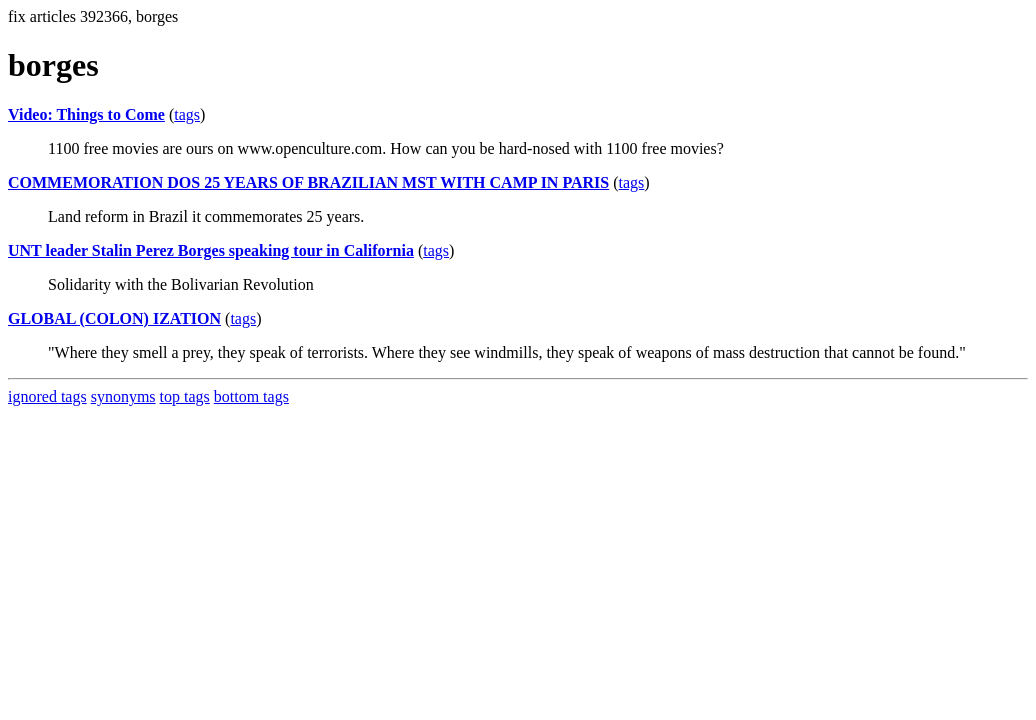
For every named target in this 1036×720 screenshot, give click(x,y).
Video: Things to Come (86, 114)
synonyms (123, 396)
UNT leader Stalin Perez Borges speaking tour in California (211, 250)
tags (187, 114)
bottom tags (251, 396)
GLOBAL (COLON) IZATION (114, 318)
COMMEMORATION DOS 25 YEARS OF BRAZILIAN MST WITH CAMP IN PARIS (308, 182)
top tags (185, 396)
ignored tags (47, 396)
